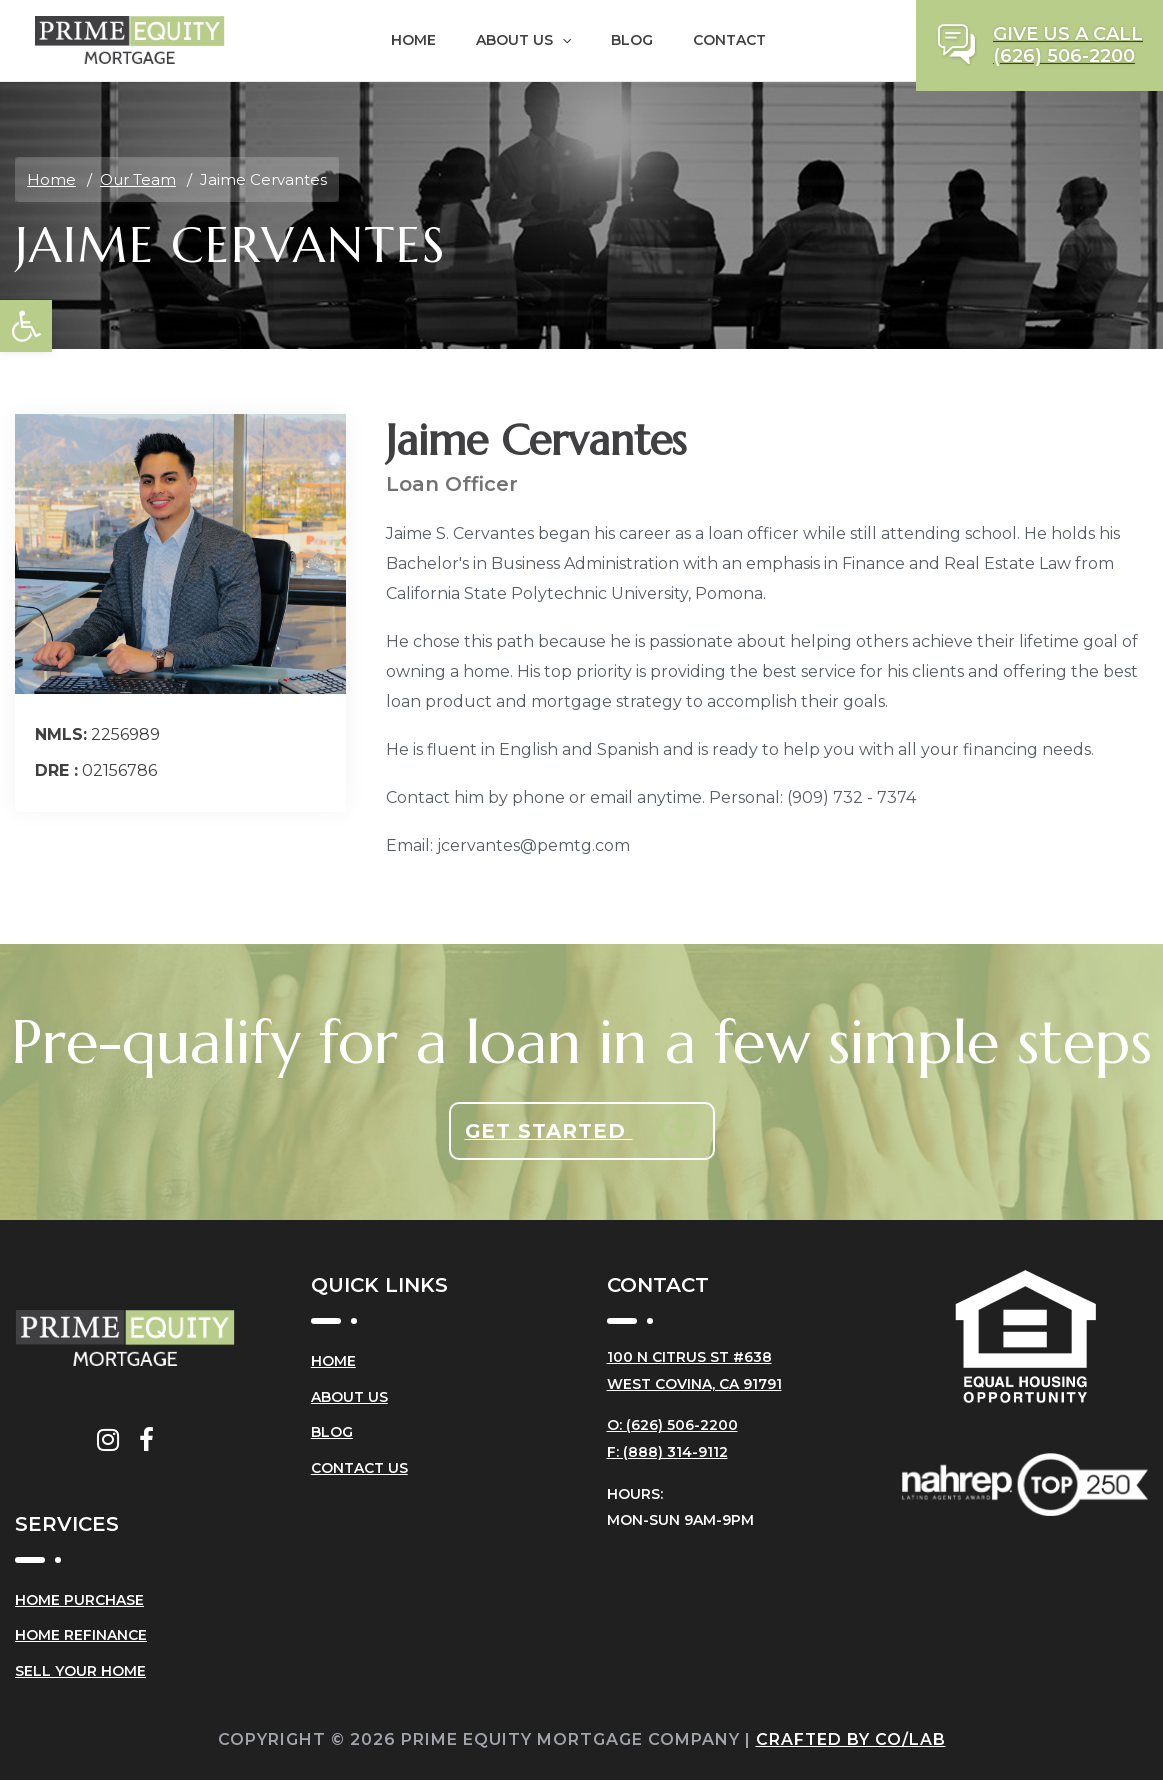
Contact (729, 40)
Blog (632, 40)
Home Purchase (79, 1601)
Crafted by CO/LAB (850, 1740)
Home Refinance (81, 1637)
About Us (523, 40)
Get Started (548, 1131)
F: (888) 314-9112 (667, 1450)
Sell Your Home (80, 1673)
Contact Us (359, 1470)
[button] (26, 326)
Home (413, 40)
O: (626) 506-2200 (672, 1424)
